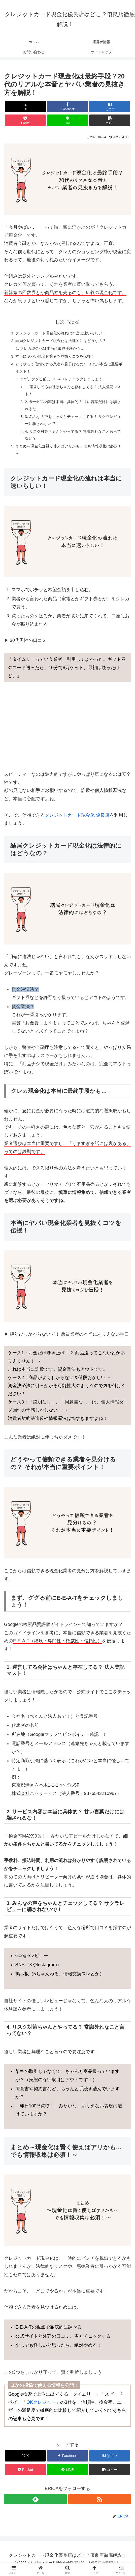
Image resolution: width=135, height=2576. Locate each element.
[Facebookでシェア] (67, 106)
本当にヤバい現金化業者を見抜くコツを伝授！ (58, 357)
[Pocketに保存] (25, 120)
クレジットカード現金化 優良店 (77, 821)
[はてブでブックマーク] (109, 106)
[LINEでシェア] (67, 120)
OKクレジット (41, 2408)
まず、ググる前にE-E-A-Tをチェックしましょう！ (66, 381)
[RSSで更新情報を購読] (99, 2505)
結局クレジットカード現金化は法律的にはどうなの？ (64, 341)
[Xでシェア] (25, 106)
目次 (60, 321)
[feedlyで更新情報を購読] (35, 2505)
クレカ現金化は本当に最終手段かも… (55, 349)
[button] (109, 120)
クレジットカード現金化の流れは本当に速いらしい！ (64, 333)
